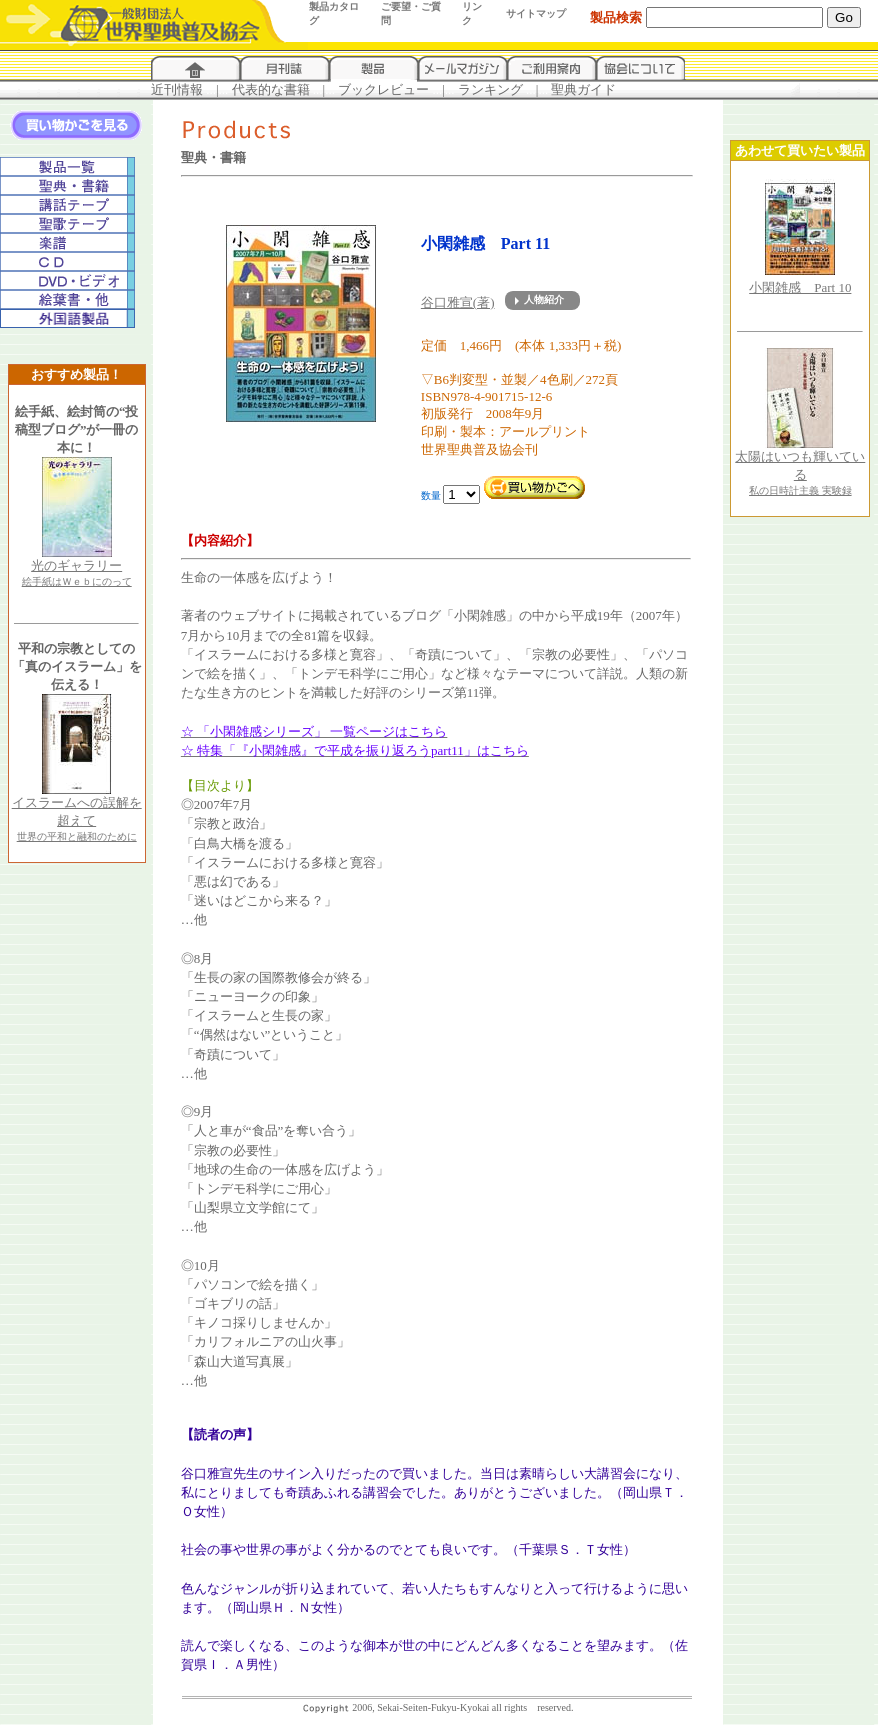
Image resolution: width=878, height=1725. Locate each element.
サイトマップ (536, 13)
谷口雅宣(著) (458, 302)
